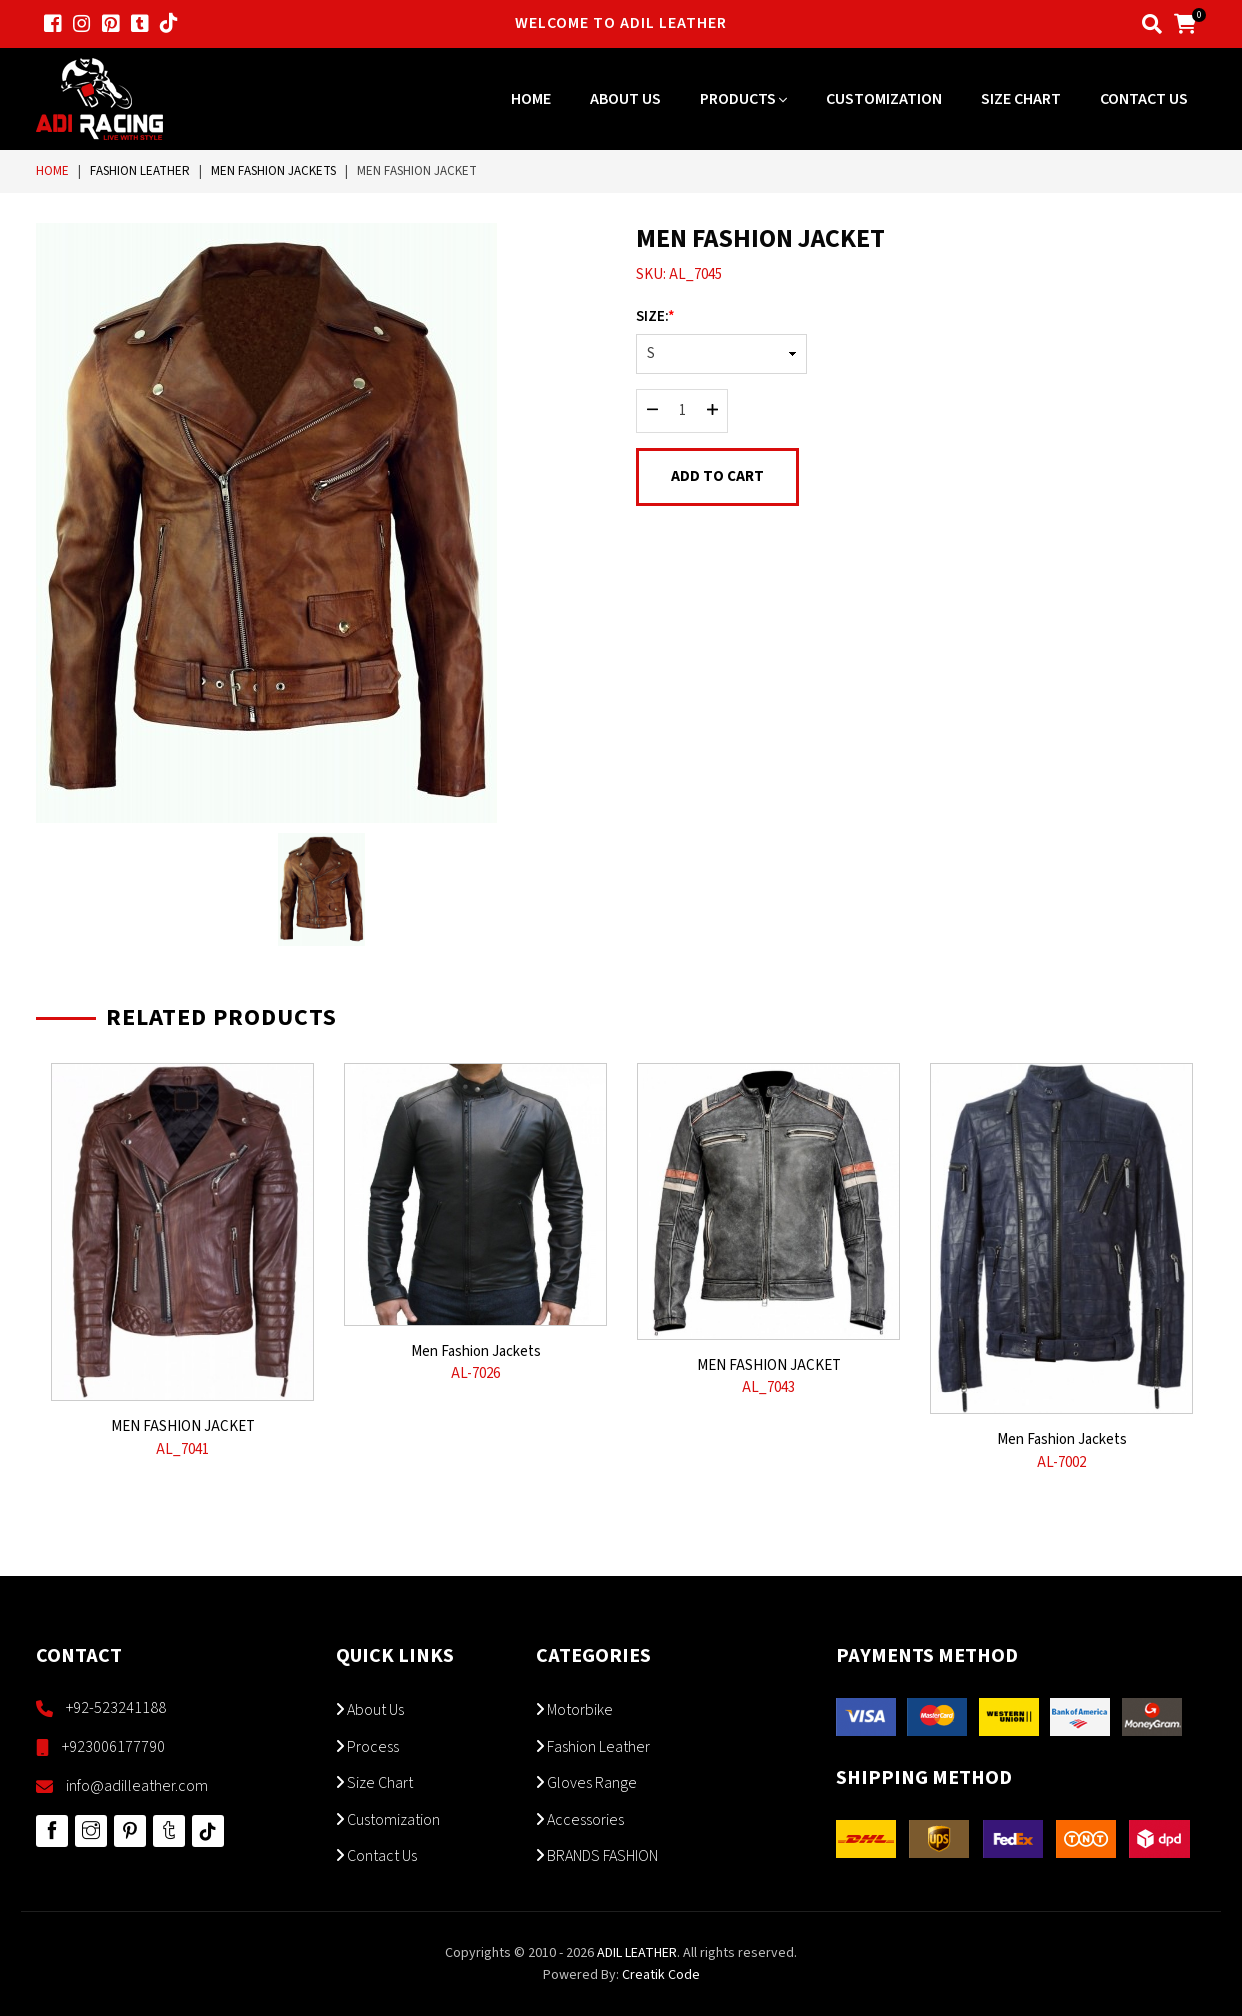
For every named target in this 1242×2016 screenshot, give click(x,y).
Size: (655, 316)
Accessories (580, 1820)
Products (743, 99)
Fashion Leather (140, 171)
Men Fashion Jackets (273, 171)
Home (531, 99)
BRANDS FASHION (597, 1856)
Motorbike (574, 1710)
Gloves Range (586, 1783)
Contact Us (1144, 99)
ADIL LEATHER (637, 1953)
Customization (884, 99)
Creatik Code (661, 1975)
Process (367, 1747)
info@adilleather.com (137, 1786)
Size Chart (1021, 99)
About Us (625, 99)
